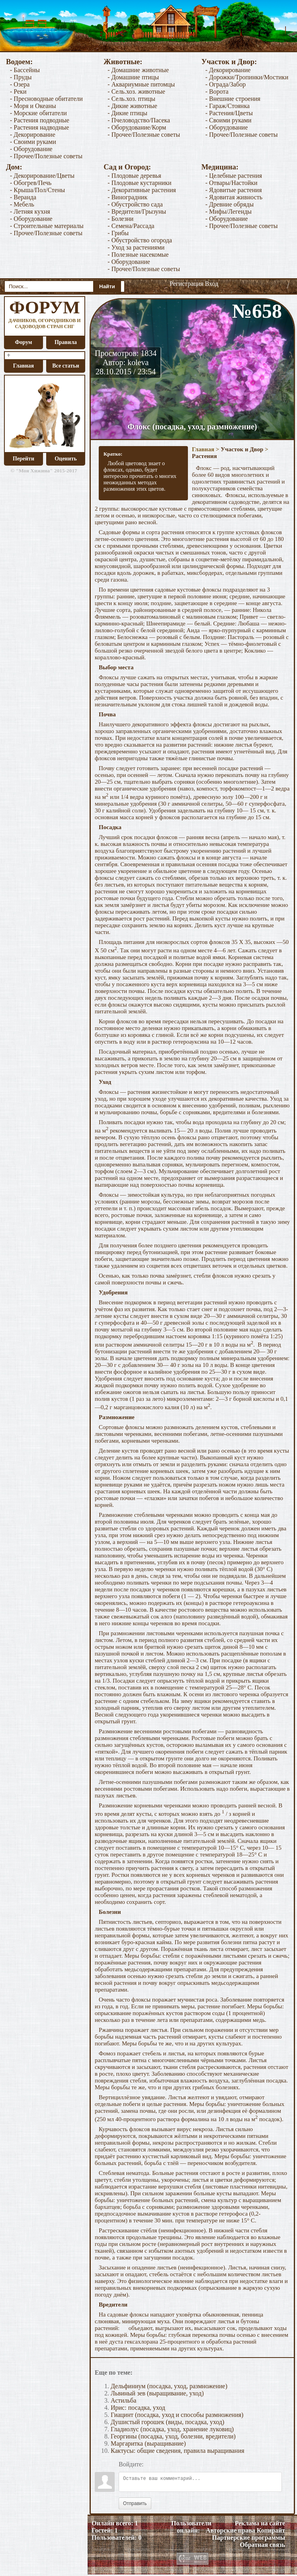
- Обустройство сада (134, 204)
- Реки (18, 91)
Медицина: (219, 167)
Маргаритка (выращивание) (148, 2443)
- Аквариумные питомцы (141, 84)
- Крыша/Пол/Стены (37, 190)
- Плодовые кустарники (139, 182)
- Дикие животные (132, 105)
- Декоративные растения (141, 190)
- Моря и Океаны (33, 105)
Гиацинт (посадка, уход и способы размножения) (177, 2414)
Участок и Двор (242, 449)
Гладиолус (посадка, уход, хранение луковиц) (172, 2429)
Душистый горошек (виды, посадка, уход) (167, 2422)
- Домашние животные (138, 70)
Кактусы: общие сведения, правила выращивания (177, 2450)
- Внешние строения (232, 98)
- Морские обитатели (38, 113)
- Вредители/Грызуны (136, 211)
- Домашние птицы (133, 77)
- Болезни (120, 218)
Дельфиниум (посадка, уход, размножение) (169, 2386)
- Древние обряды (229, 204)
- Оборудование (31, 149)
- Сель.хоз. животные (136, 91)
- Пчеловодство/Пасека (138, 120)
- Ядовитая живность (233, 197)
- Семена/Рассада (130, 225)
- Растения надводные (39, 127)
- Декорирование (32, 134)
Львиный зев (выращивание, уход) (157, 2393)
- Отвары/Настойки (231, 182)
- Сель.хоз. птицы (131, 98)
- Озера (19, 84)
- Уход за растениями (135, 247)
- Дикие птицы (127, 113)
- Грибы (118, 233)
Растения (204, 456)
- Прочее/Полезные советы (46, 156)
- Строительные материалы (47, 225)
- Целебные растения (233, 175)
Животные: (123, 61)
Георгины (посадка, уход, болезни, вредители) (173, 2436)
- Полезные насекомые (137, 254)
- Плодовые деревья (134, 175)
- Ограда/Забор (225, 84)
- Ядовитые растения (233, 190)
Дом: (14, 167)
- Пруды (21, 77)
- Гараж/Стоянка (227, 105)
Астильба (123, 2400)
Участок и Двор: (229, 61)
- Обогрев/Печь (30, 182)
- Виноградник (127, 197)
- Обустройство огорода (139, 240)
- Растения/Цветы (229, 113)
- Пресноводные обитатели (46, 98)
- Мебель (22, 204)
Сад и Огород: (127, 167)
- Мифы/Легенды (228, 211)
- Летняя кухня (30, 211)
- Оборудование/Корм (136, 127)
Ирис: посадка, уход (138, 2407)
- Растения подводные (39, 120)
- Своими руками (33, 141)
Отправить (135, 2503)
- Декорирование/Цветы (42, 175)
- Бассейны (25, 70)
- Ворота (217, 91)
